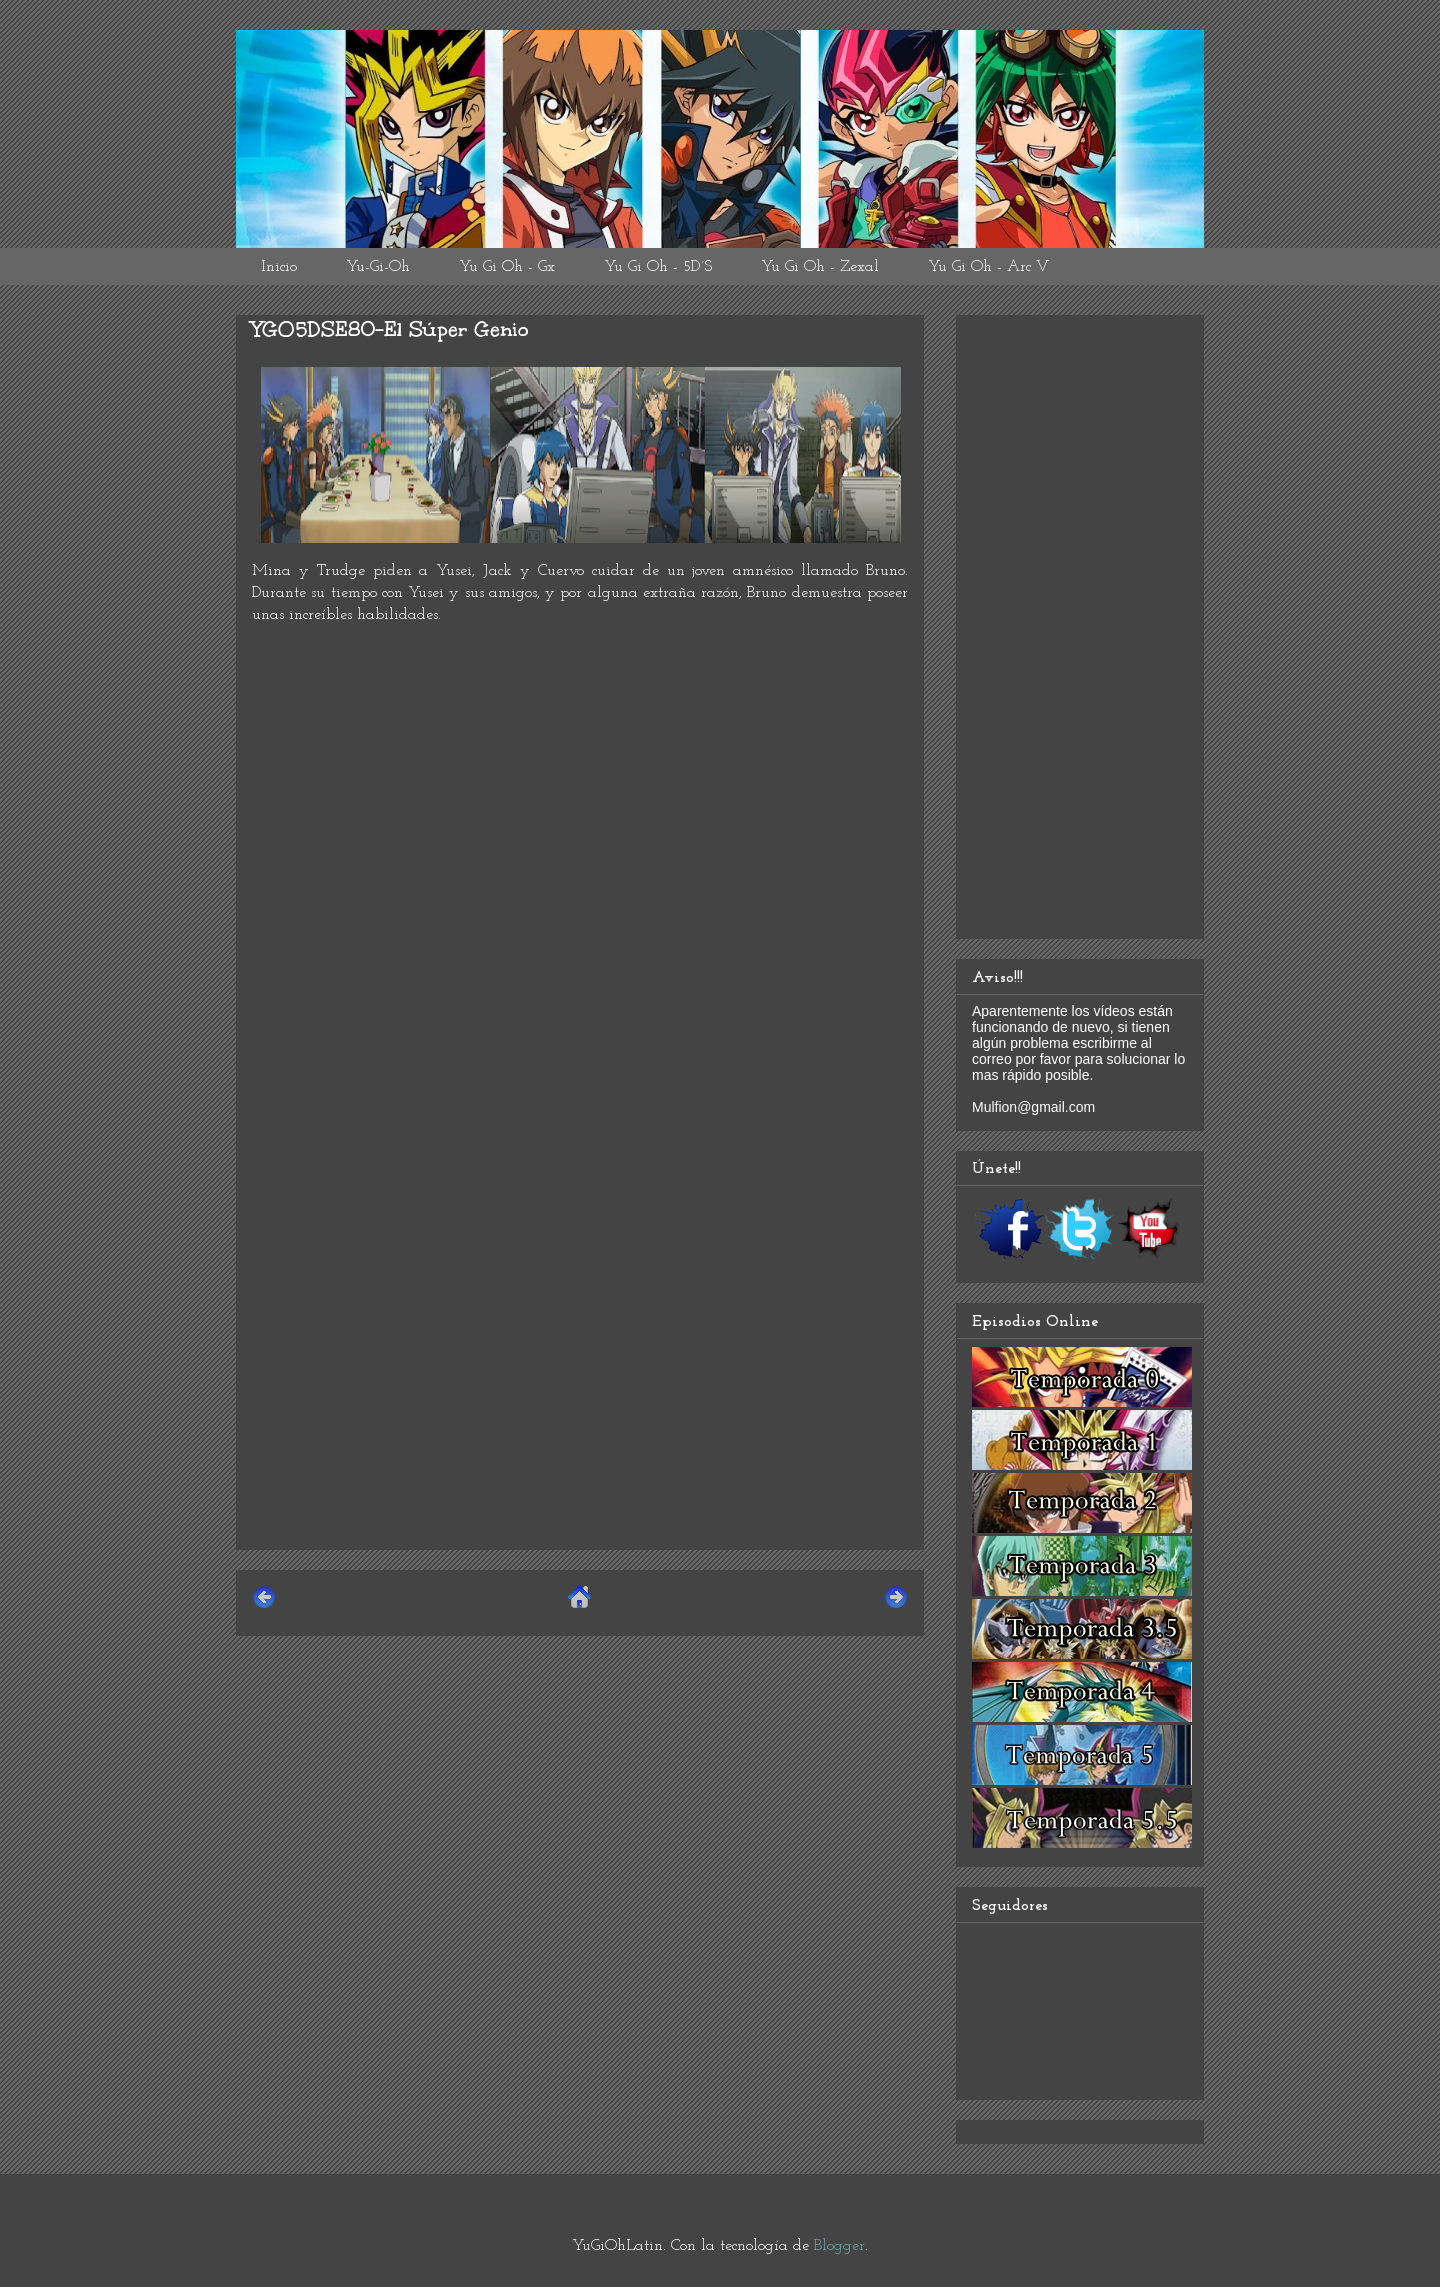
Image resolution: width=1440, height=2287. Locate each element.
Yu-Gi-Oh (378, 267)
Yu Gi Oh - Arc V (988, 267)
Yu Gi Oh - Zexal (820, 267)
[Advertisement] (580, 1394)
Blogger (839, 2246)
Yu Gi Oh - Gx (507, 267)
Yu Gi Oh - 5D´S (658, 267)
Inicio (279, 267)
